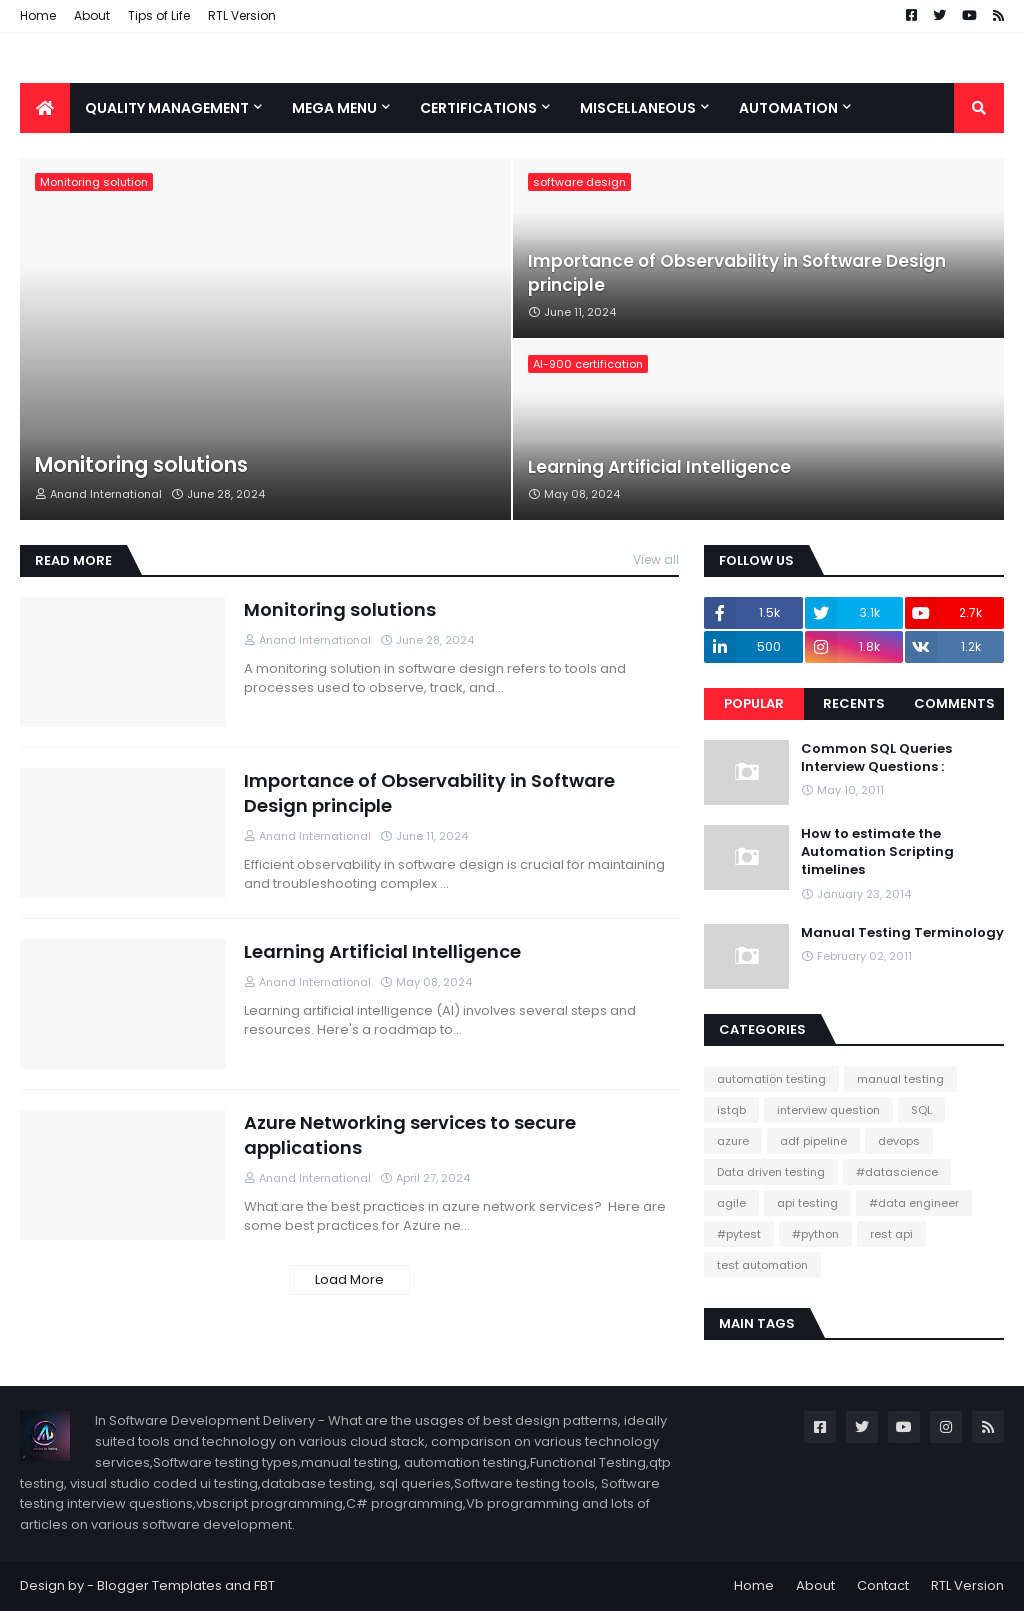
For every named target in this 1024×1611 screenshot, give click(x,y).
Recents (854, 703)
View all (656, 559)
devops (899, 1141)
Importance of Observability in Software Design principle (737, 273)
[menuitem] (45, 108)
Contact (883, 1585)
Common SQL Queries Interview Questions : (876, 758)
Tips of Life (159, 15)
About (92, 15)
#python (815, 1234)
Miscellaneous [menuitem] (638, 108)
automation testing (771, 1079)
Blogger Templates (159, 1585)
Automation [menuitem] (788, 108)
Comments (954, 703)
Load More (349, 1279)
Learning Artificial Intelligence (659, 467)
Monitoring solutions (141, 464)
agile (731, 1203)
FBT (264, 1585)
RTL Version (242, 15)
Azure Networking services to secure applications (410, 1135)
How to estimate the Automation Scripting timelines (877, 852)
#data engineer (914, 1203)
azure (733, 1141)
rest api (891, 1234)
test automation (762, 1265)
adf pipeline (813, 1141)
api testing (807, 1203)
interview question (828, 1110)
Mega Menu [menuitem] (334, 108)
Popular (754, 703)
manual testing (900, 1079)
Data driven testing (771, 1172)
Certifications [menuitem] (478, 108)
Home (38, 15)
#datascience (897, 1172)
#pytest (739, 1234)
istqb (731, 1110)
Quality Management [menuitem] (167, 108)
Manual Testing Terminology (902, 933)
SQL (921, 1110)
